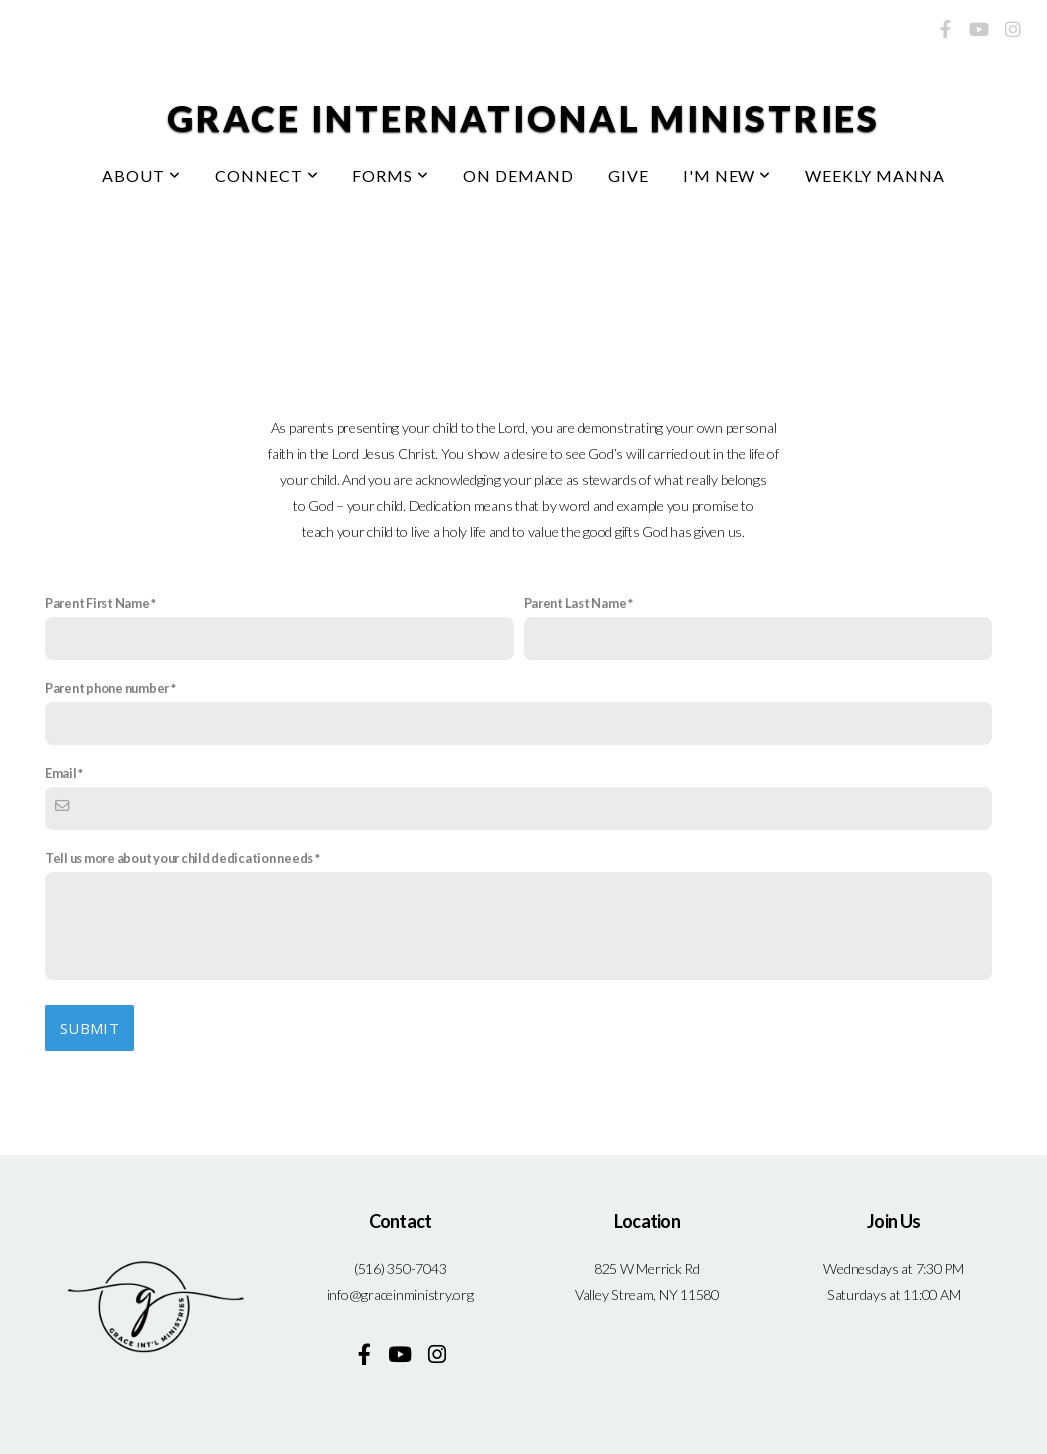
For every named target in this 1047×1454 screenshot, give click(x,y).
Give (628, 175)
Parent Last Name (575, 603)
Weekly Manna (875, 175)
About (141, 175)
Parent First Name (97, 603)
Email (61, 773)
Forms (390, 175)
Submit (89, 1028)
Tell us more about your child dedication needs (179, 858)
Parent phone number (107, 688)
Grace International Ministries (523, 118)
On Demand (518, 175)
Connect (267, 175)
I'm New (727, 175)
